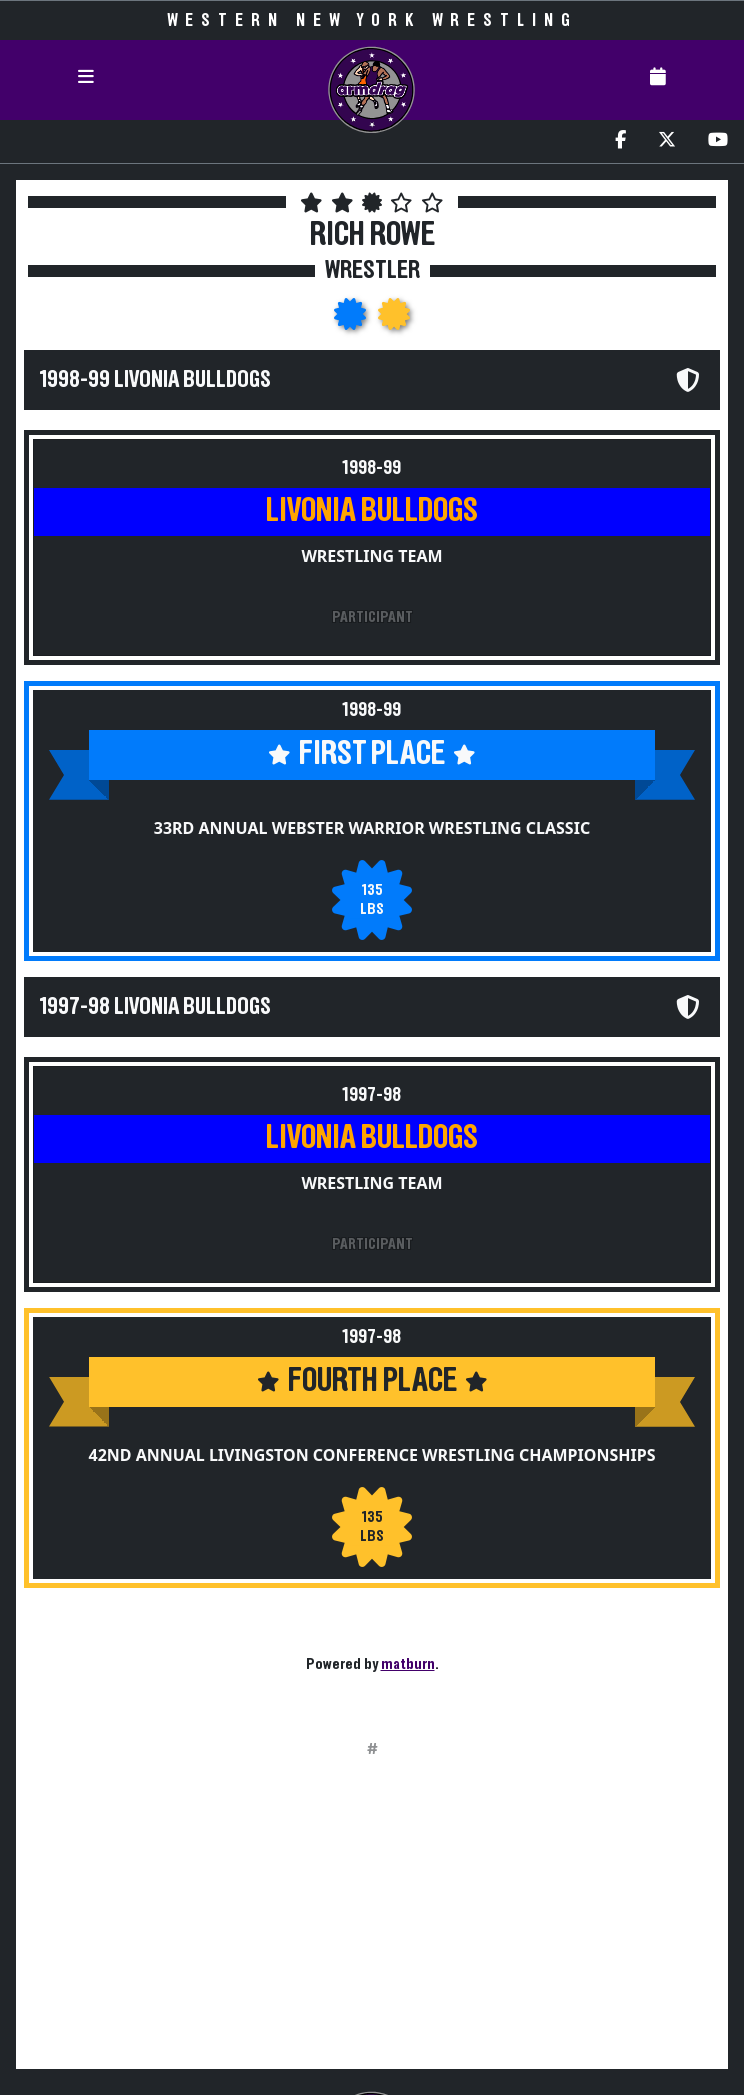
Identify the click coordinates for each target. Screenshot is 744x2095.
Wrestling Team (371, 556)
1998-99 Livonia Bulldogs (155, 380)
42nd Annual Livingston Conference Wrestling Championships (372, 1455)
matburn (408, 1664)
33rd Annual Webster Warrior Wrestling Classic (372, 828)
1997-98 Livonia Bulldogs (155, 1007)
